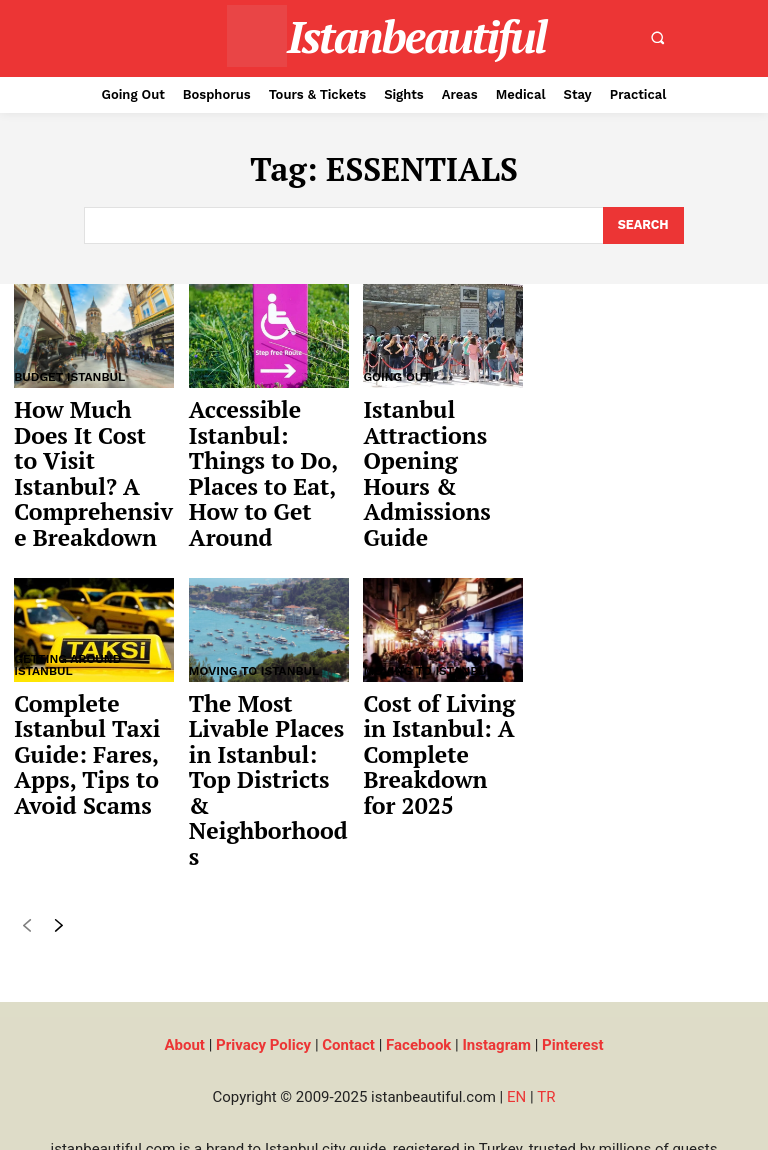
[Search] (642, 225)
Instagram (496, 933)
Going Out (397, 376)
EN (516, 985)
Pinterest (572, 933)
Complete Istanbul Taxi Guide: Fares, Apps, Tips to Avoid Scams (77, 701)
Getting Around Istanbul (67, 621)
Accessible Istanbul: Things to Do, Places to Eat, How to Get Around (268, 450)
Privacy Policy (263, 933)
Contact (348, 933)
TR (546, 985)
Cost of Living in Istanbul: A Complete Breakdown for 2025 (441, 701)
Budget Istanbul (69, 376)
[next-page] (58, 817)
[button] (658, 38)
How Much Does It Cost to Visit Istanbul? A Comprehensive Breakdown (90, 450)
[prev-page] (26, 817)
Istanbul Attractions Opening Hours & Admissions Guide (435, 450)
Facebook (418, 933)
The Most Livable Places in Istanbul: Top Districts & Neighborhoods (268, 701)
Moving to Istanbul (254, 627)
